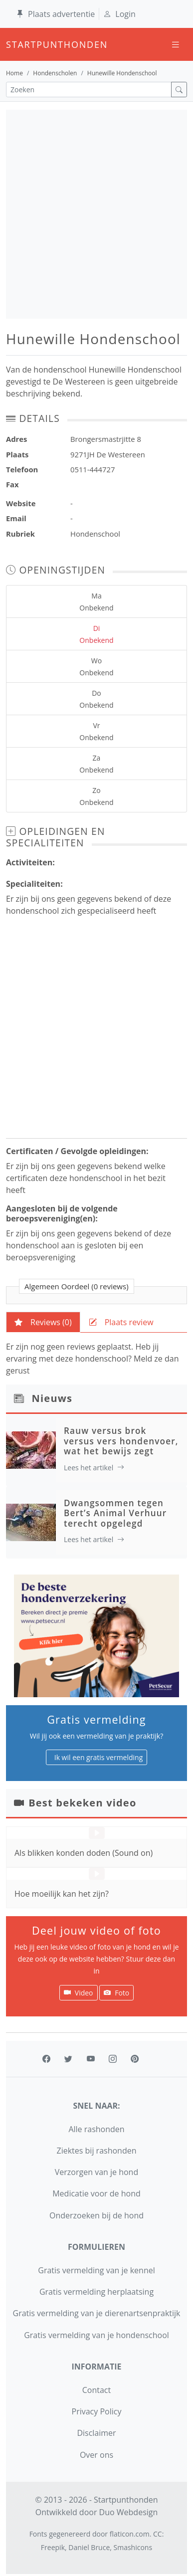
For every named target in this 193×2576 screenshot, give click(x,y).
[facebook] (46, 2058)
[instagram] (113, 2058)
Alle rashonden (96, 2129)
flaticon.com (130, 2534)
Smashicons (133, 2547)
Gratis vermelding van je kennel (96, 2270)
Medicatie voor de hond (96, 2193)
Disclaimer (96, 2432)
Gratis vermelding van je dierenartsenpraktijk (97, 2313)
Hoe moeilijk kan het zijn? (61, 1893)
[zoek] (179, 89)
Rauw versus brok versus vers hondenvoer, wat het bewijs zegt (121, 1441)
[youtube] (91, 2058)
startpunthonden (15, 44)
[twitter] (68, 2058)
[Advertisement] (96, 214)
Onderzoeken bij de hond (96, 2215)
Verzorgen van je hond (96, 2172)
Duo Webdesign (128, 2512)
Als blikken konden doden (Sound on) (83, 1852)
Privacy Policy (97, 2411)
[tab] (43, 1322)
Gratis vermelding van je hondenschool (96, 2335)
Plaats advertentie (55, 13)
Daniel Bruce (89, 2547)
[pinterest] (135, 2058)
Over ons (96, 2454)
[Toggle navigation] (175, 44)
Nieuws (52, 1398)
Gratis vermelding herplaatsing (96, 2291)
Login (119, 13)
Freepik (53, 2547)
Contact (96, 2389)
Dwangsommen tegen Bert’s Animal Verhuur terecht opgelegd (115, 1513)
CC (157, 2534)
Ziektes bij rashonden (97, 2150)
